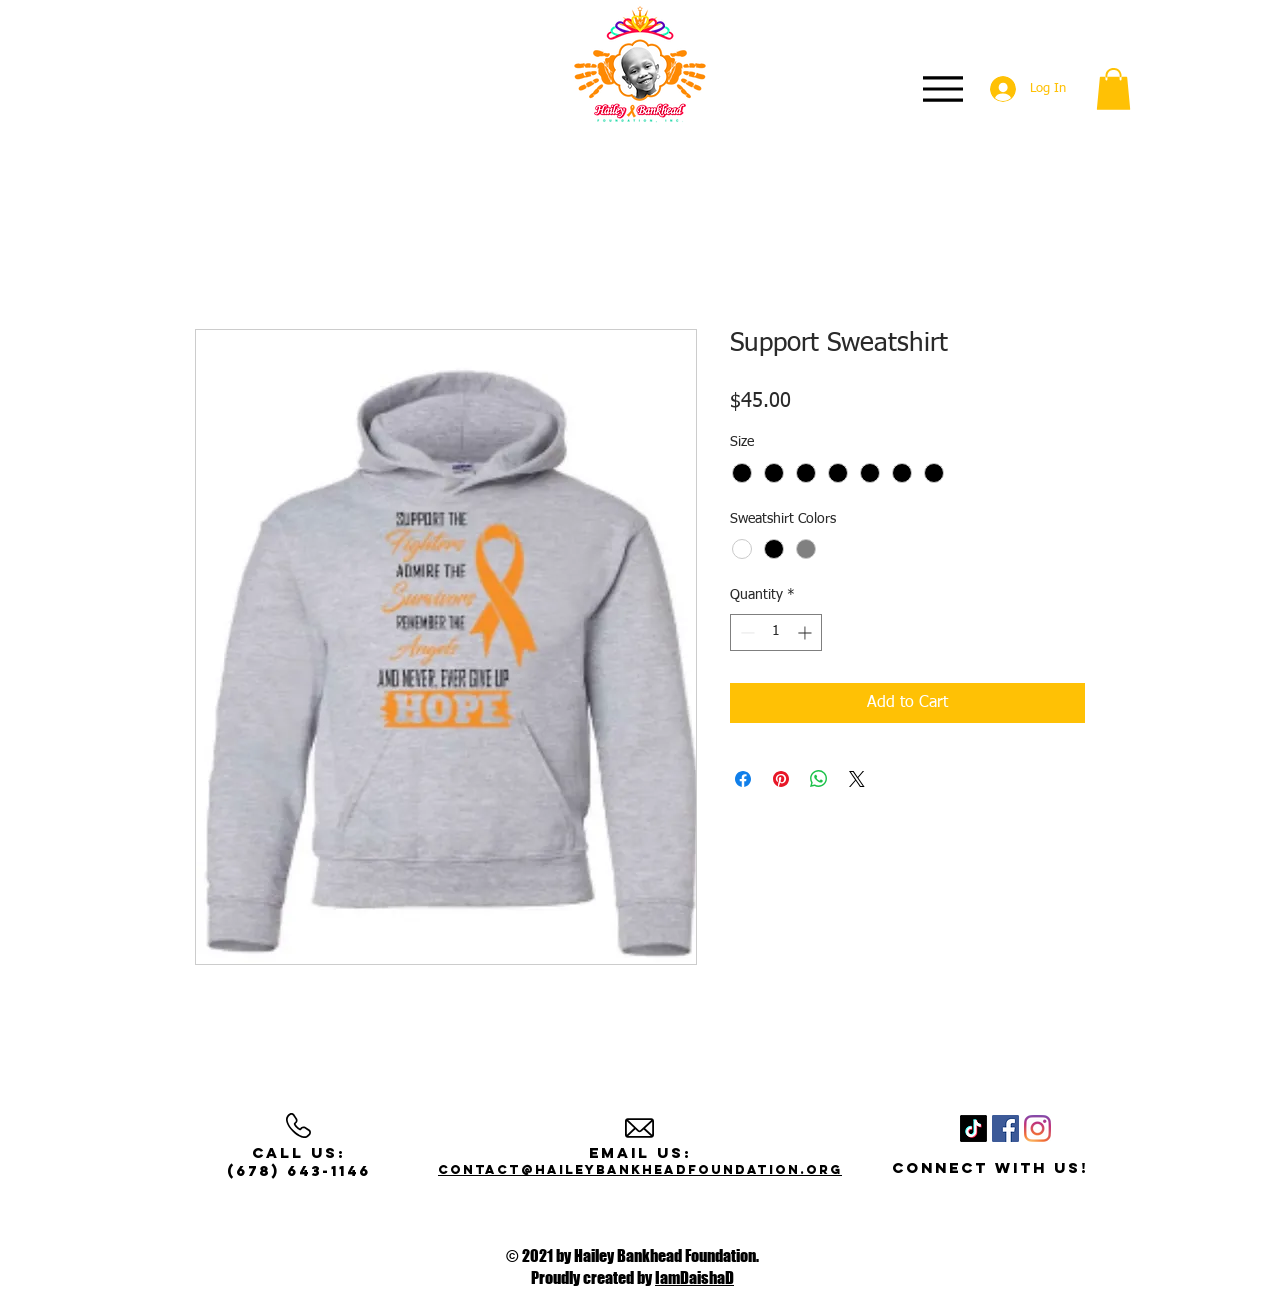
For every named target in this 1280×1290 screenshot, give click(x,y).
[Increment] (806, 632)
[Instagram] (1037, 1128)
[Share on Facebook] (743, 779)
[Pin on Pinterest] (781, 779)
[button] (1113, 89)
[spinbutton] (776, 632)
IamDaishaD (694, 1277)
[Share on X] (857, 779)
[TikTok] (973, 1128)
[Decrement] (745, 632)
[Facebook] (1005, 1128)
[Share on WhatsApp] (819, 779)
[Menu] (942, 88)
